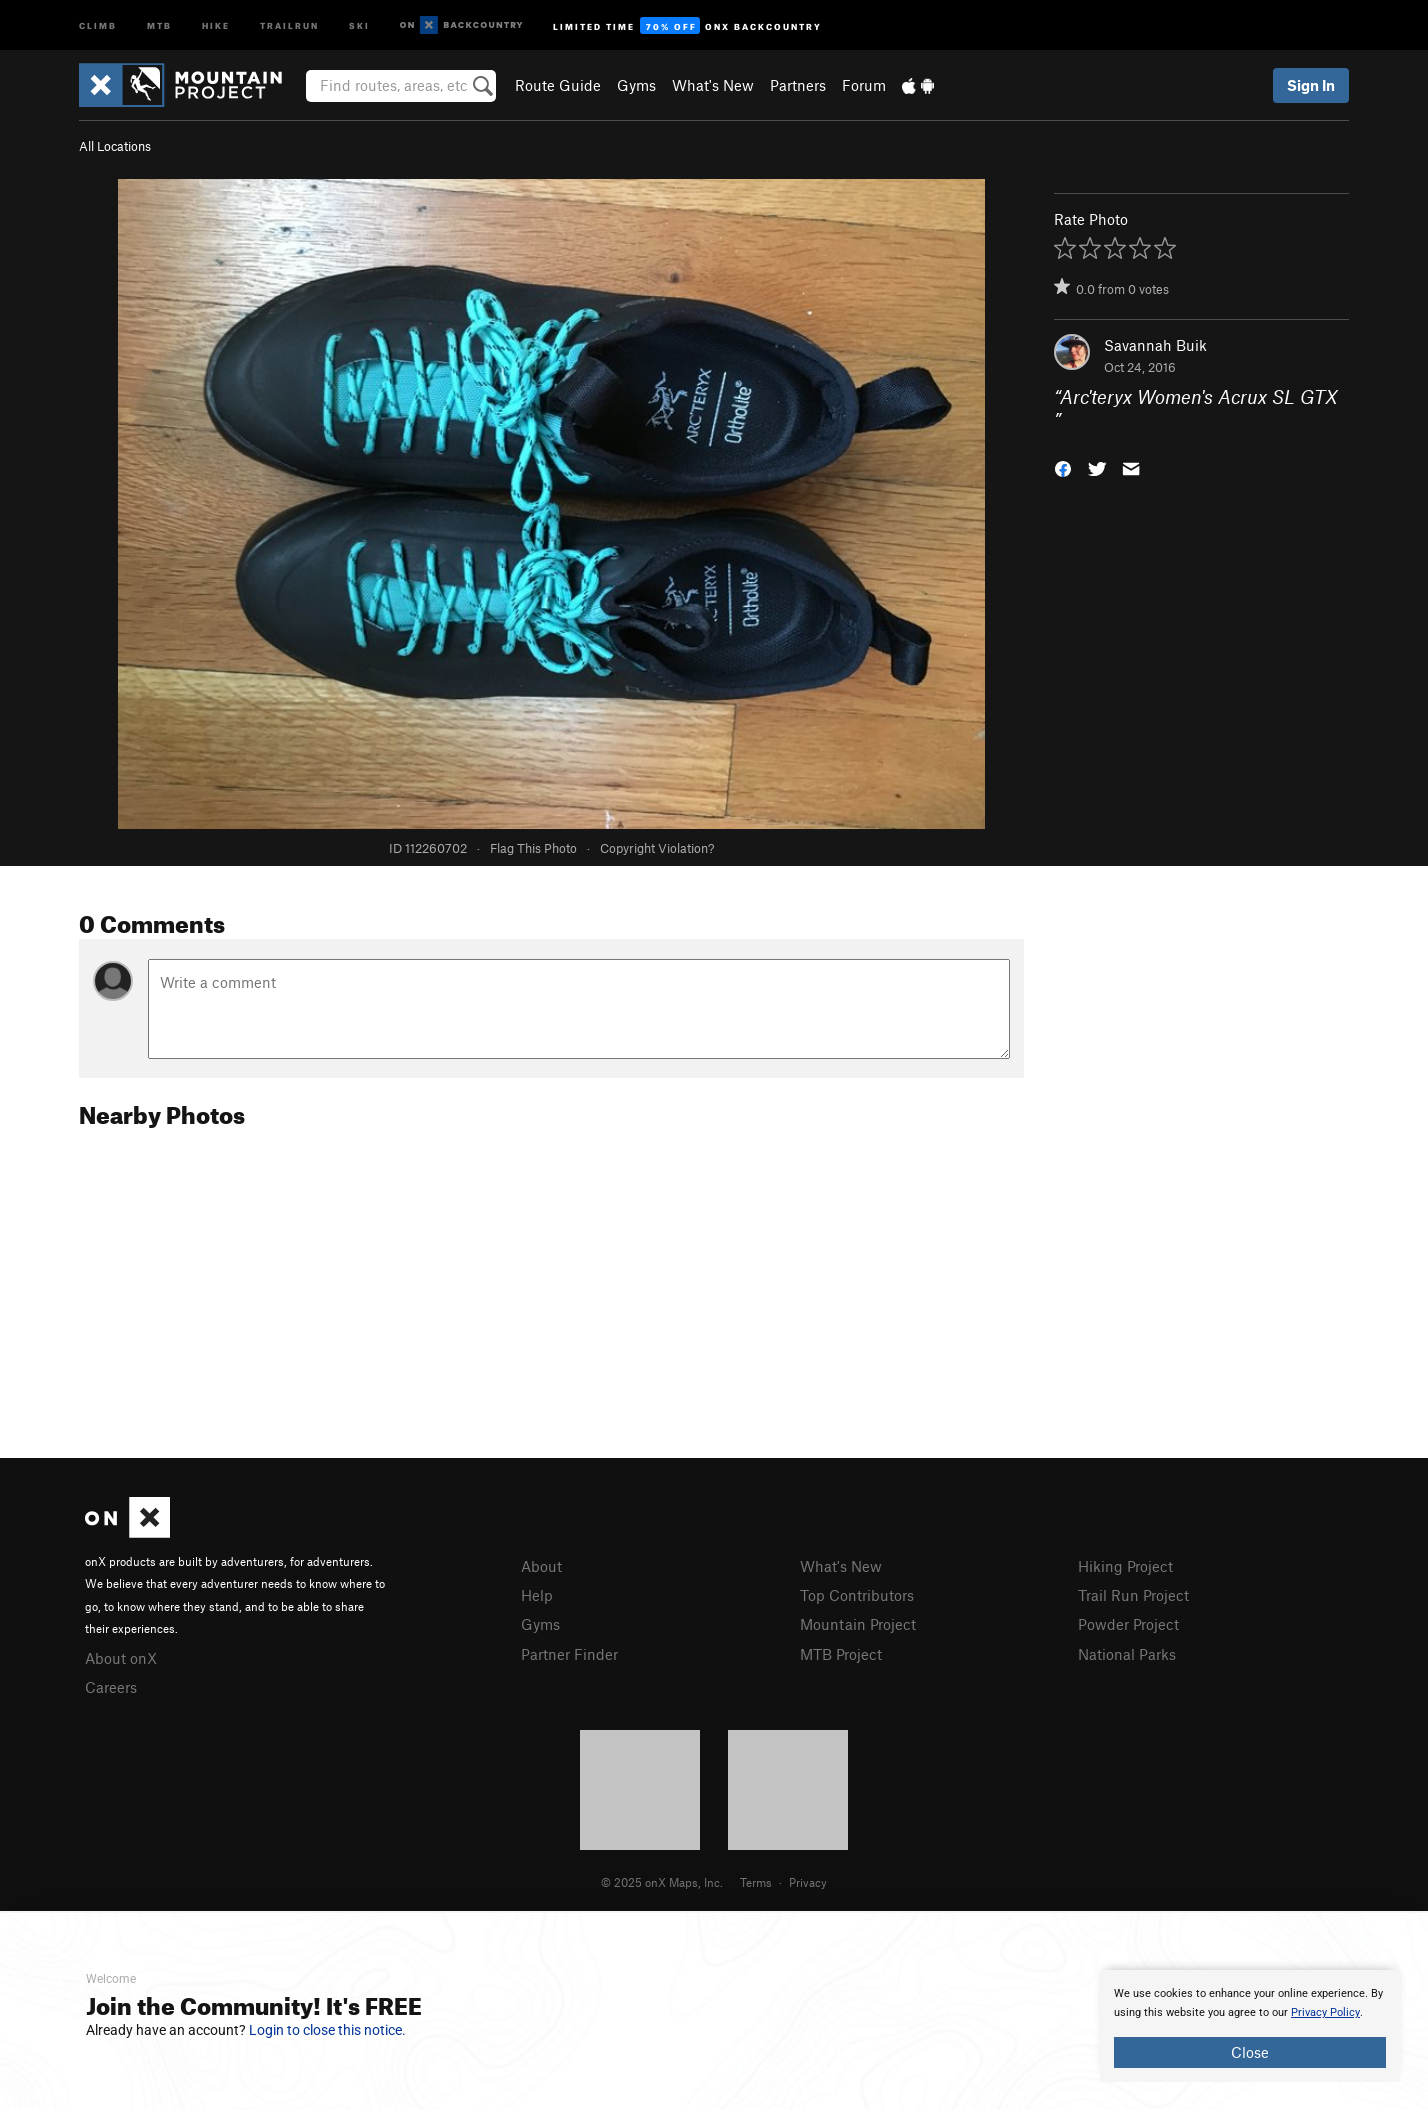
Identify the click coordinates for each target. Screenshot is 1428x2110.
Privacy (808, 1882)
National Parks (1127, 1654)
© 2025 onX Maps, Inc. (662, 1882)
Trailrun (289, 24)
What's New (713, 85)
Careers (111, 1687)
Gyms (636, 85)
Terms (756, 1882)
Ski (359, 24)
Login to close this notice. (327, 2030)
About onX (121, 1658)
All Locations (115, 146)
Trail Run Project (1133, 1595)
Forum (864, 85)
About (541, 1566)
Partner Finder (569, 1654)
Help (537, 1595)
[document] (1250, 2026)
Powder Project (1128, 1624)
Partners (798, 85)
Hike (216, 24)
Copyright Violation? (657, 848)
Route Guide (558, 85)
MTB (159, 24)
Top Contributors (857, 1595)
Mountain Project (858, 1624)
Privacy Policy (1325, 2012)
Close (1250, 2052)
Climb (98, 24)
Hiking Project (1125, 1566)
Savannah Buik (1155, 345)
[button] (1063, 466)
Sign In (1311, 85)
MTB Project (841, 1654)
